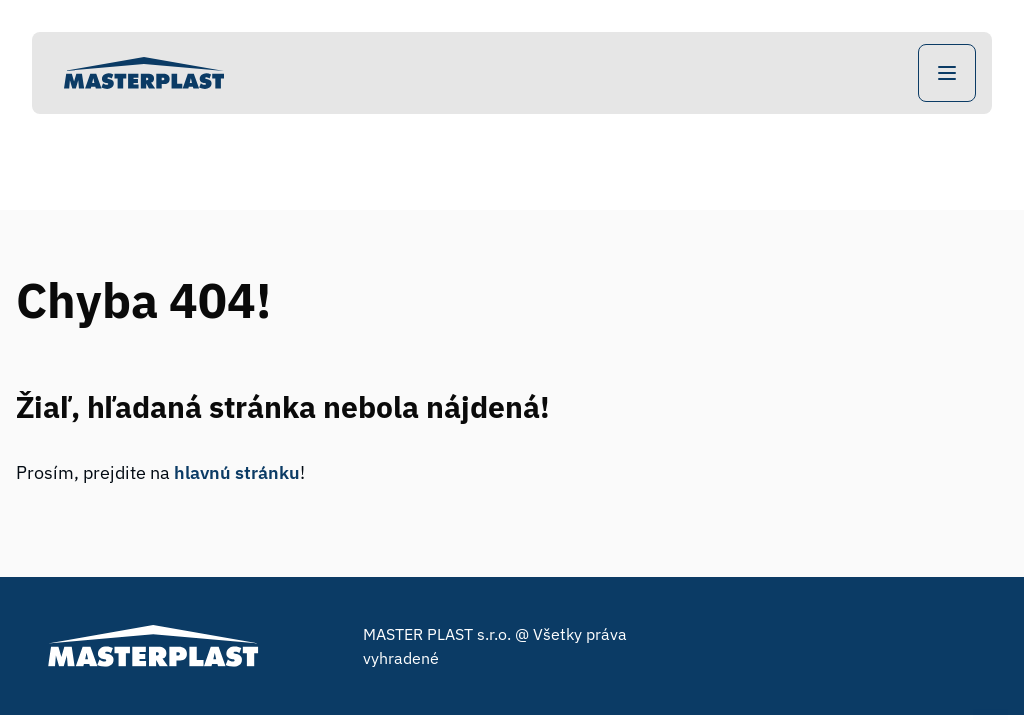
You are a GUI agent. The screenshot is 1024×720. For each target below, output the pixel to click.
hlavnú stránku (237, 472)
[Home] (144, 73)
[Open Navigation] (947, 73)
